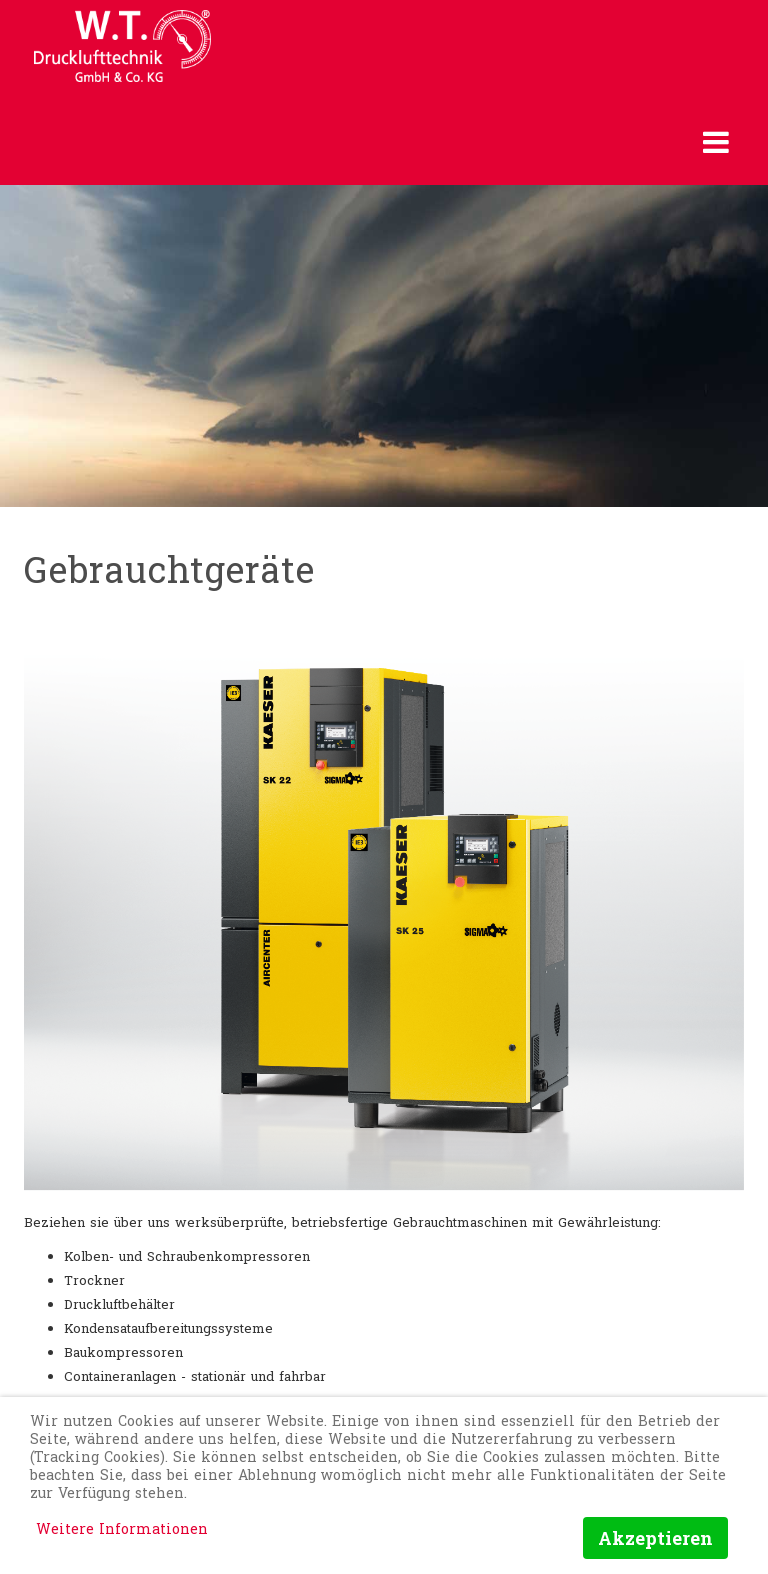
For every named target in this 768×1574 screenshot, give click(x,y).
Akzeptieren (655, 1538)
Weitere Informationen (122, 1528)
